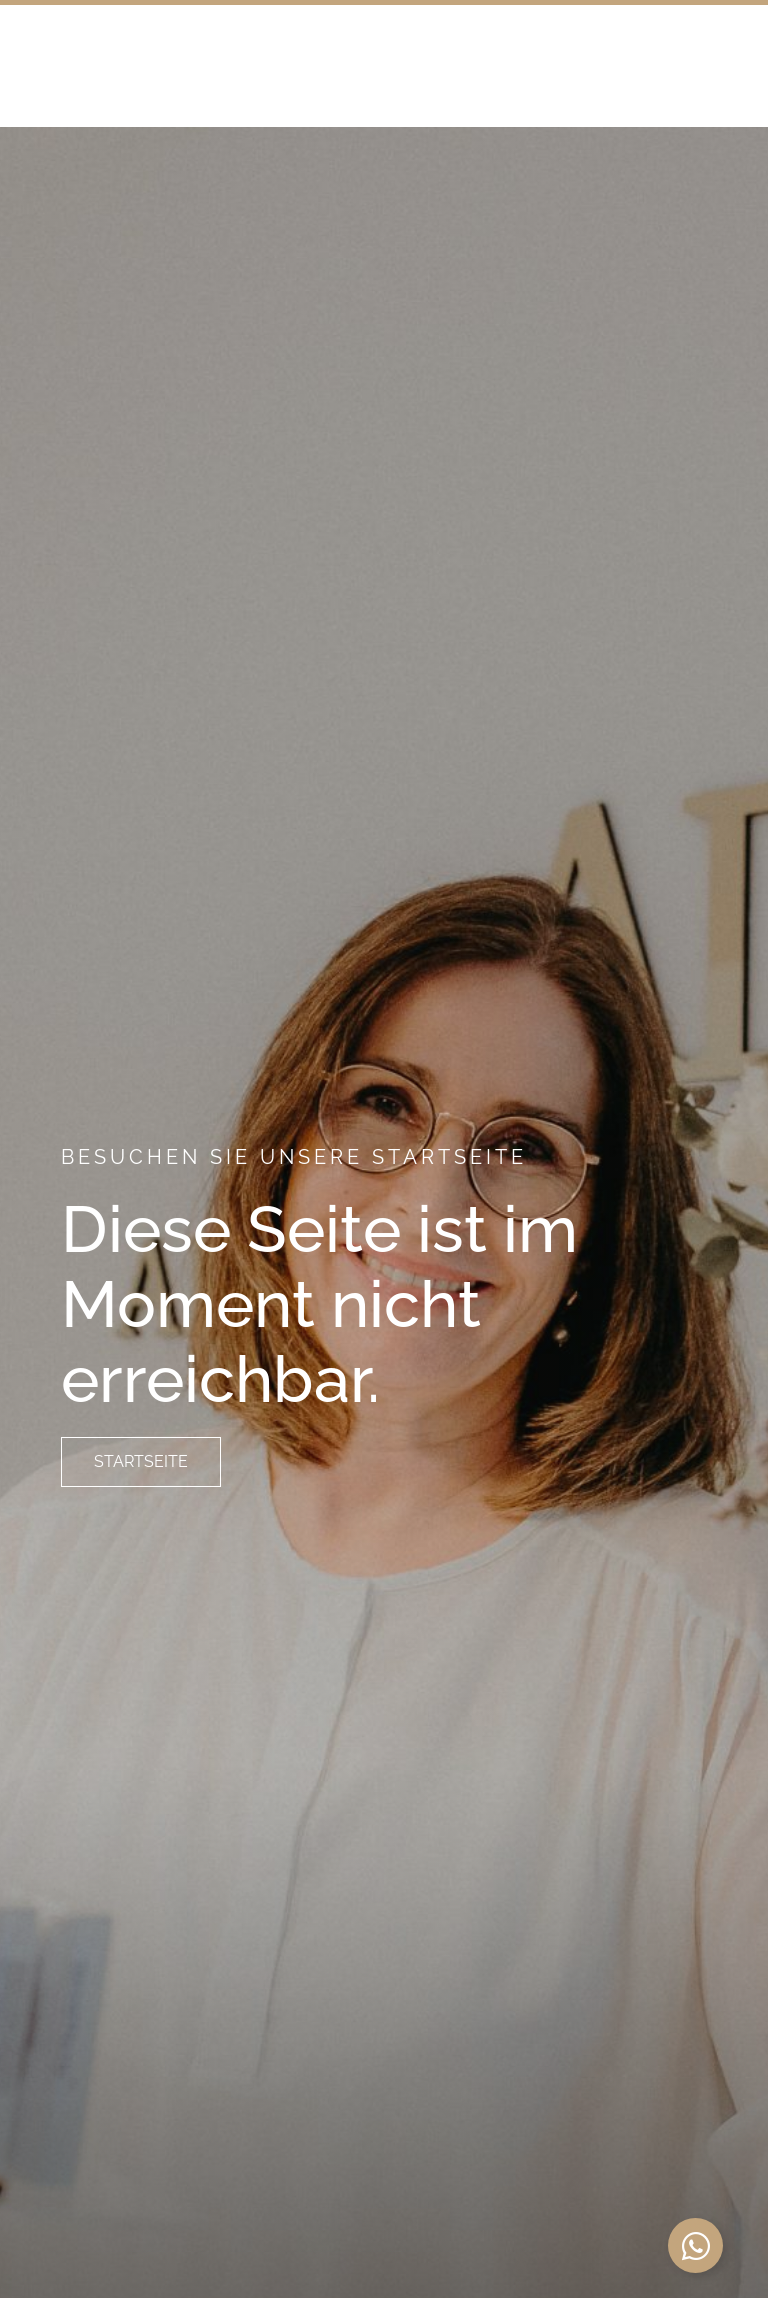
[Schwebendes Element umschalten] (695, 2245)
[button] (687, 108)
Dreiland (162, 107)
